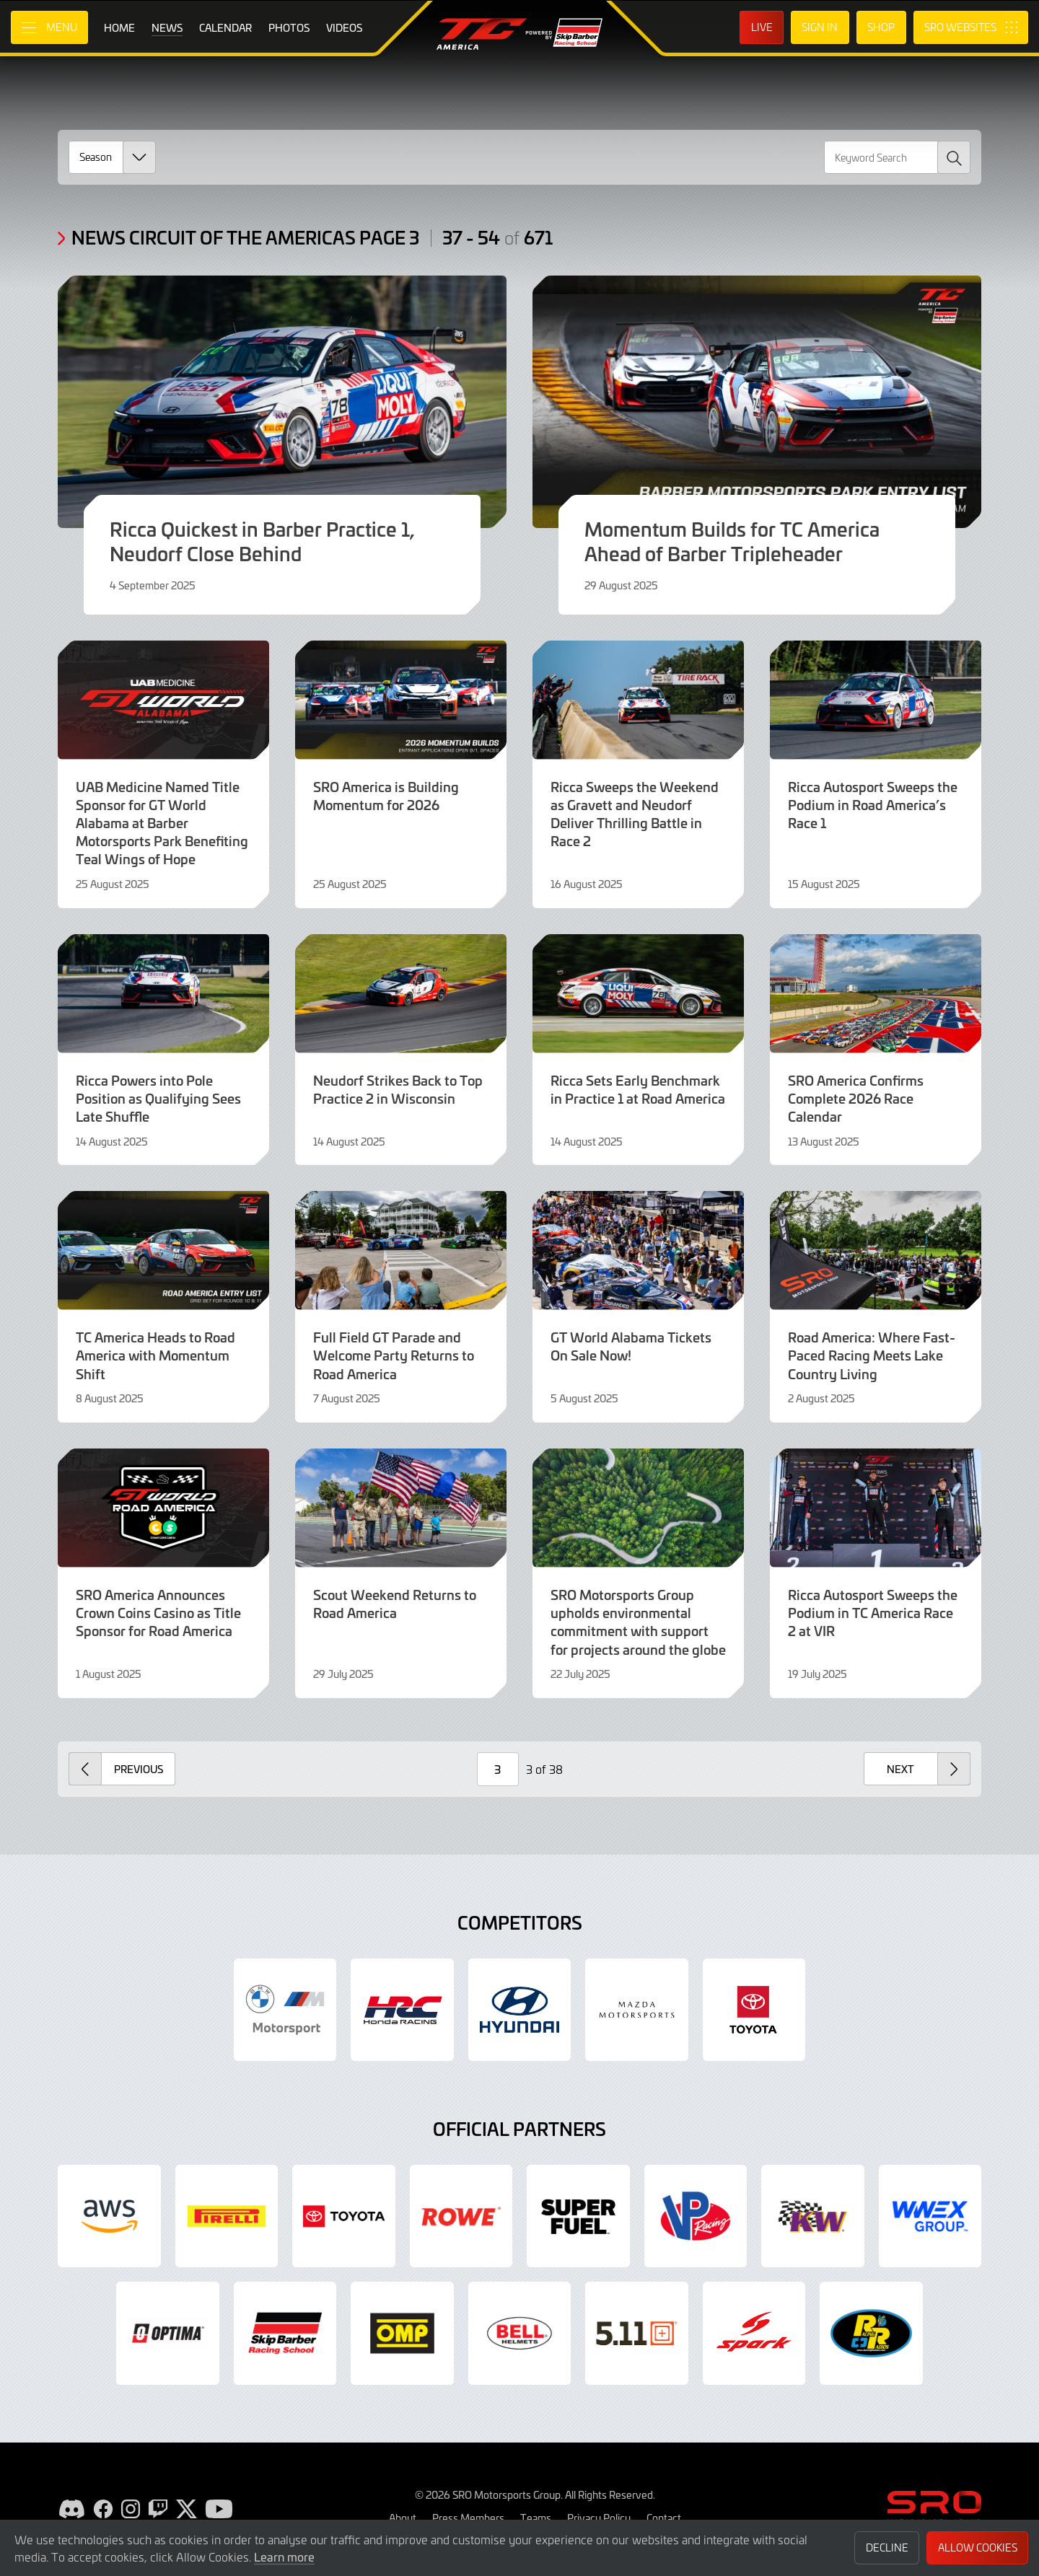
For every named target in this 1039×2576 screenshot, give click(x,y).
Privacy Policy (599, 2517)
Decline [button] (887, 2547)
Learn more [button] (284, 2556)
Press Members (468, 2517)
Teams (535, 2517)
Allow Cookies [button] (977, 2547)
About (402, 2517)
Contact (663, 2517)
